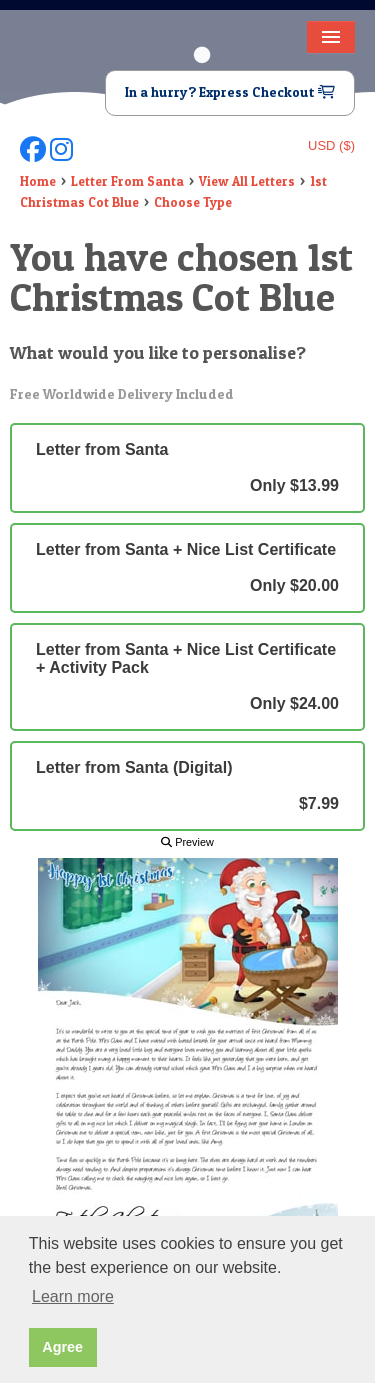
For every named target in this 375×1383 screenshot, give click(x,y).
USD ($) (331, 145)
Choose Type (193, 202)
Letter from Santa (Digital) (187, 786)
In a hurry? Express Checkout (230, 92)
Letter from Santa (187, 468)
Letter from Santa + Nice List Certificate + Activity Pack (187, 677)
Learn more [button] (73, 1296)
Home (38, 181)
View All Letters (247, 181)
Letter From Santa (127, 181)
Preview (187, 842)
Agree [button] (62, 1347)
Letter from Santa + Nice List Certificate (187, 568)
